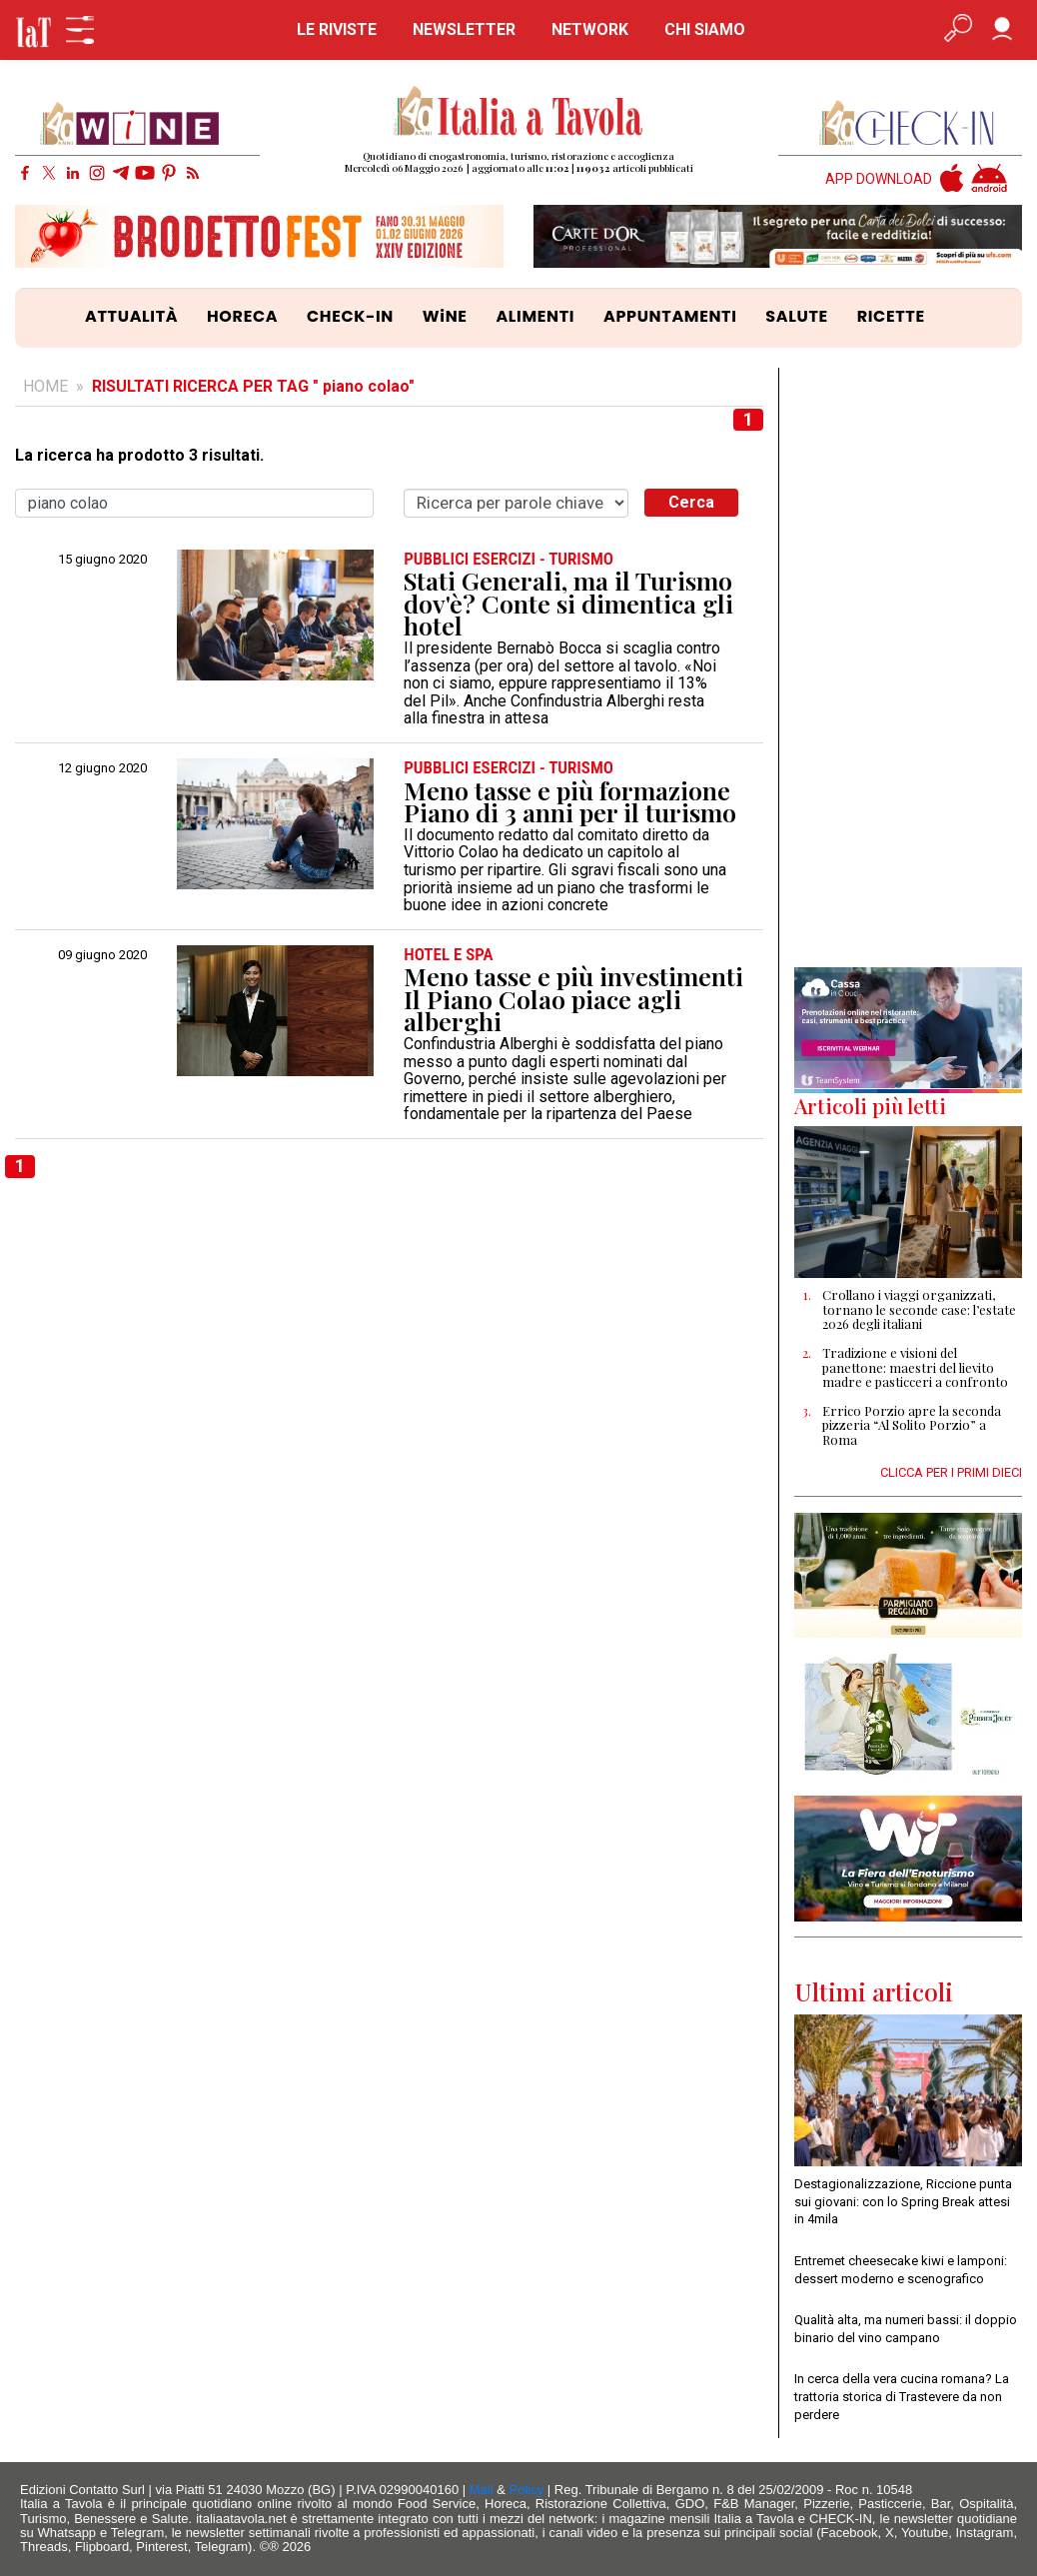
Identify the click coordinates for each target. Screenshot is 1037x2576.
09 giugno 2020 (102, 955)
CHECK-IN (350, 316)
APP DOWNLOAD (878, 179)
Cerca (691, 502)
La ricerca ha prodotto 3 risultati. (139, 456)
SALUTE (796, 316)
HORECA (242, 316)
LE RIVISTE (337, 29)
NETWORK (589, 29)
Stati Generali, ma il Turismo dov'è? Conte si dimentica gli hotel (568, 604)
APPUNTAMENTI (670, 316)
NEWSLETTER (464, 29)
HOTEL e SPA (448, 954)
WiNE (445, 316)
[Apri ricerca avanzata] (958, 30)
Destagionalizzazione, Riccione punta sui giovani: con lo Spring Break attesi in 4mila (903, 2201)
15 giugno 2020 (102, 560)
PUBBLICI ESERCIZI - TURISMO (508, 559)
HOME (45, 386)
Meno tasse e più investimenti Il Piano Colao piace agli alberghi (573, 999)
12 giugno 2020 (102, 768)
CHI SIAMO (704, 29)
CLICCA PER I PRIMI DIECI (951, 1472)
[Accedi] (1002, 30)
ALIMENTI (535, 316)
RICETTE (891, 316)
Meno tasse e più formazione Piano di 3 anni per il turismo (570, 801)
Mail (482, 2489)
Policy (527, 2489)
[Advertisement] (908, 667)
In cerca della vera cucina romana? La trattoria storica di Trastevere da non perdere (901, 2396)
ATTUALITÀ (131, 316)
